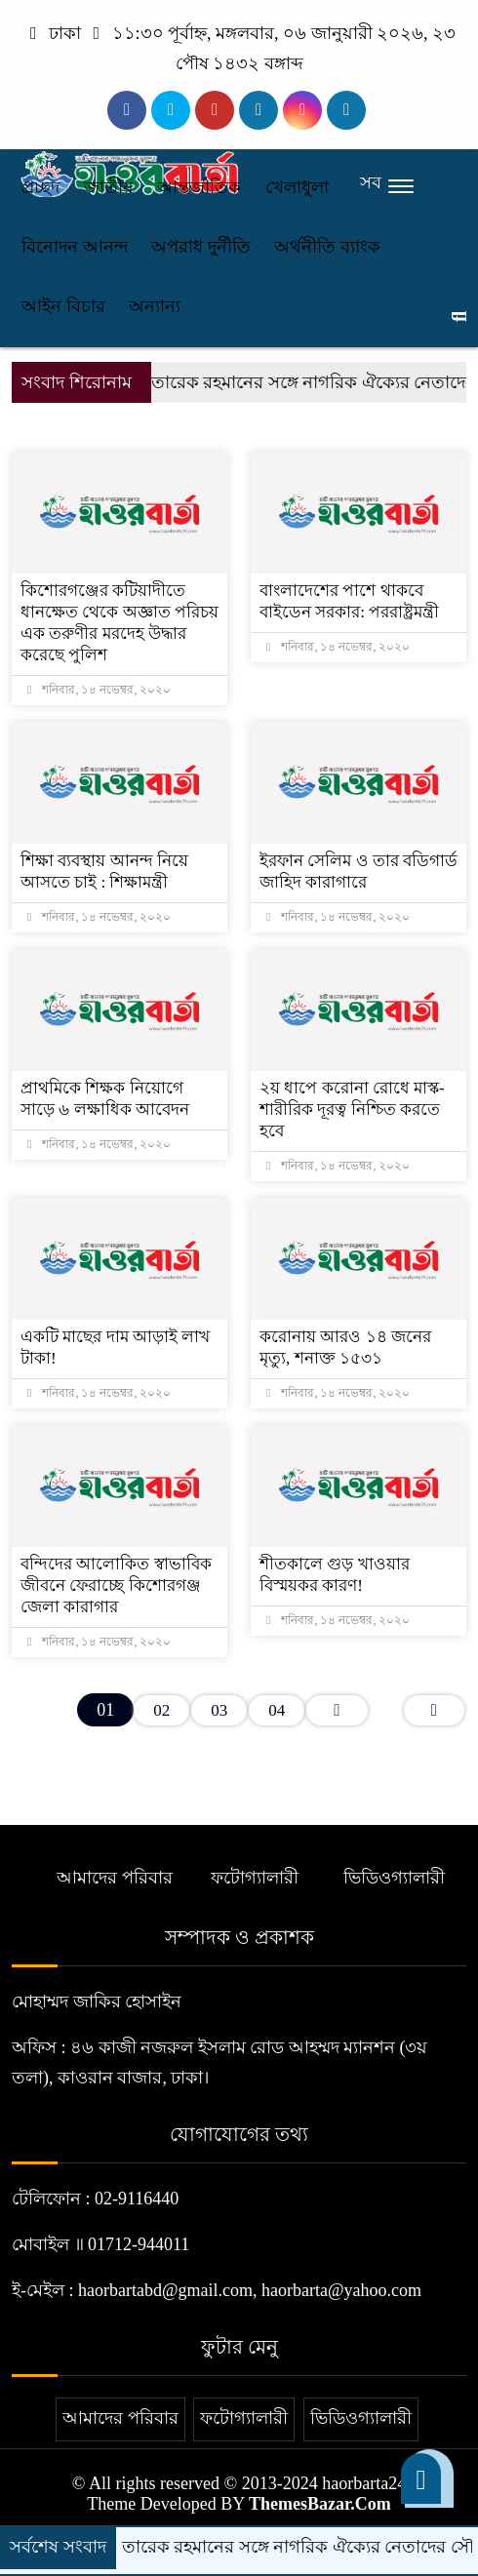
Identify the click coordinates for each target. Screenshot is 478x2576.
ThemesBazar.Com (320, 2504)
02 (161, 1710)
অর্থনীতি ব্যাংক (327, 247)
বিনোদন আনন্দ (74, 247)
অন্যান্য (154, 306)
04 (276, 1710)
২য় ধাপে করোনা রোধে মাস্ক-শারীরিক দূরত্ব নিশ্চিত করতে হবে (352, 1109)
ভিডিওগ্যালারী (394, 1877)
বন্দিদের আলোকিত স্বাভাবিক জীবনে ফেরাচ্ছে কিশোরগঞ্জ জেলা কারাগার (116, 1585)
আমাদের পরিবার (115, 1877)
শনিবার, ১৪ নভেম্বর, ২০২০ (99, 689)
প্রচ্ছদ (40, 187)
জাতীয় (109, 187)
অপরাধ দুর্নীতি (201, 247)
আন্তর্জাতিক (199, 187)
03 (219, 1710)
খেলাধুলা (297, 187)
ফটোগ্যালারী (255, 1877)
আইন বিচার (63, 306)
